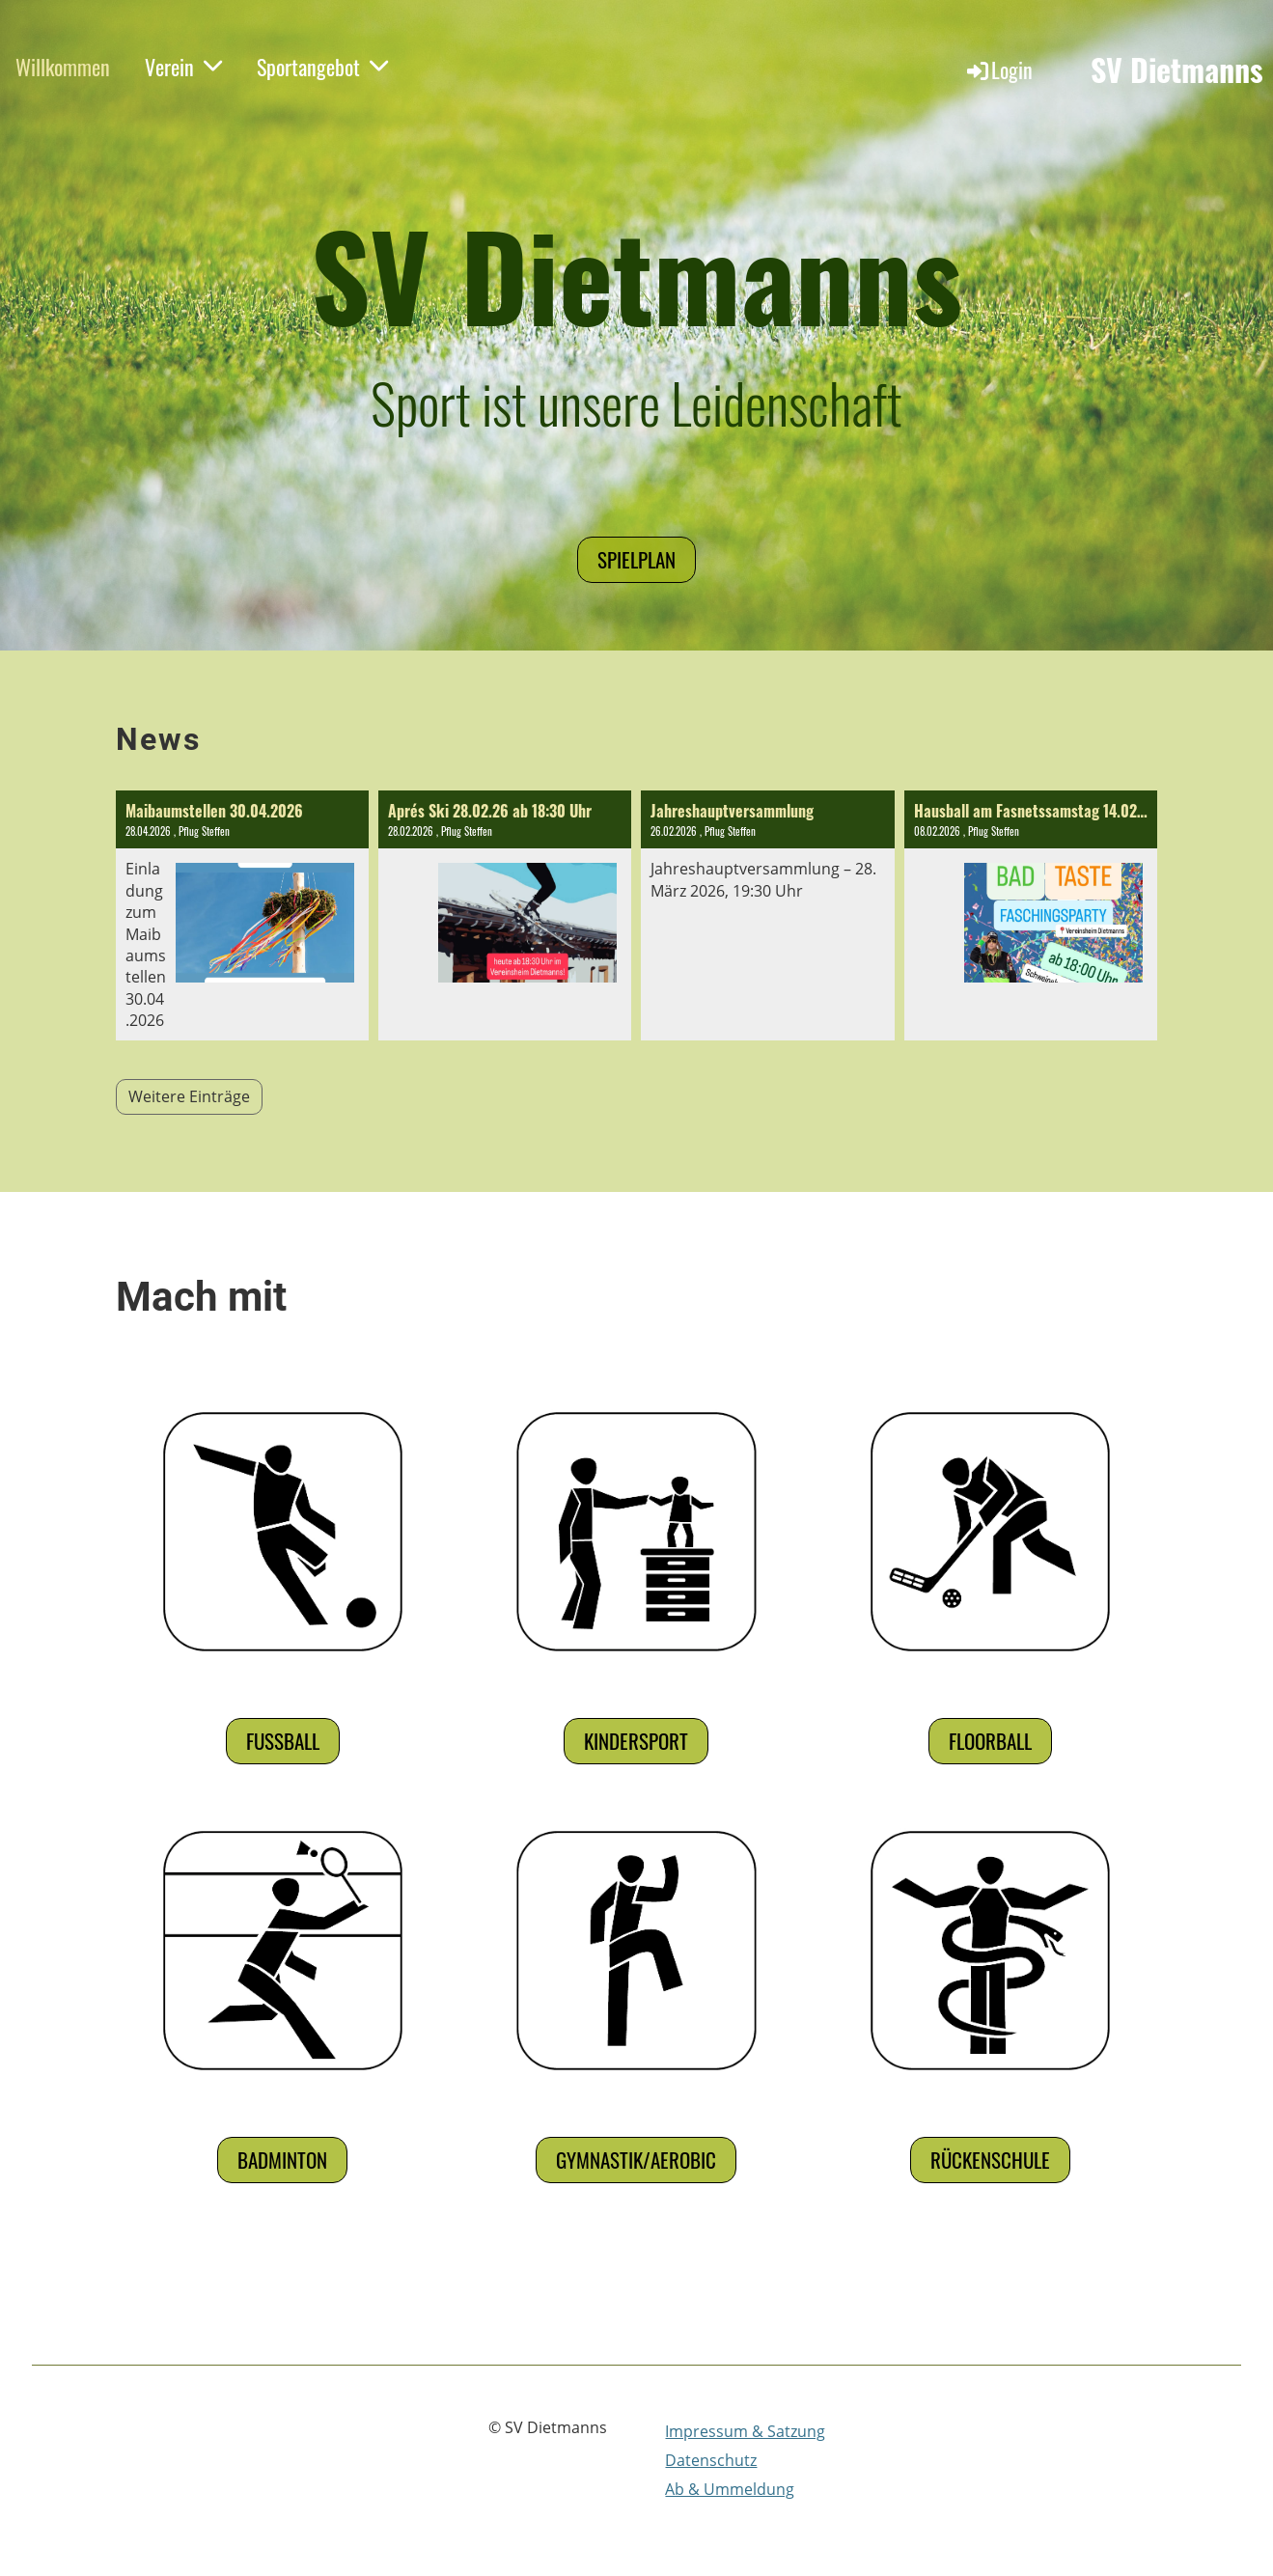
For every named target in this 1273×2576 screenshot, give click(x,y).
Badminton (282, 2159)
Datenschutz (711, 2460)
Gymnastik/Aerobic (636, 2159)
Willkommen (62, 66)
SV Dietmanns (1177, 70)
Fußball (282, 1741)
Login (998, 69)
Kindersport (636, 1741)
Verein (183, 66)
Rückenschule (990, 2159)
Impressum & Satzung (745, 2431)
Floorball (990, 1741)
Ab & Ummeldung (729, 2489)
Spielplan (636, 559)
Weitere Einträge (189, 1096)
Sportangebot (322, 66)
